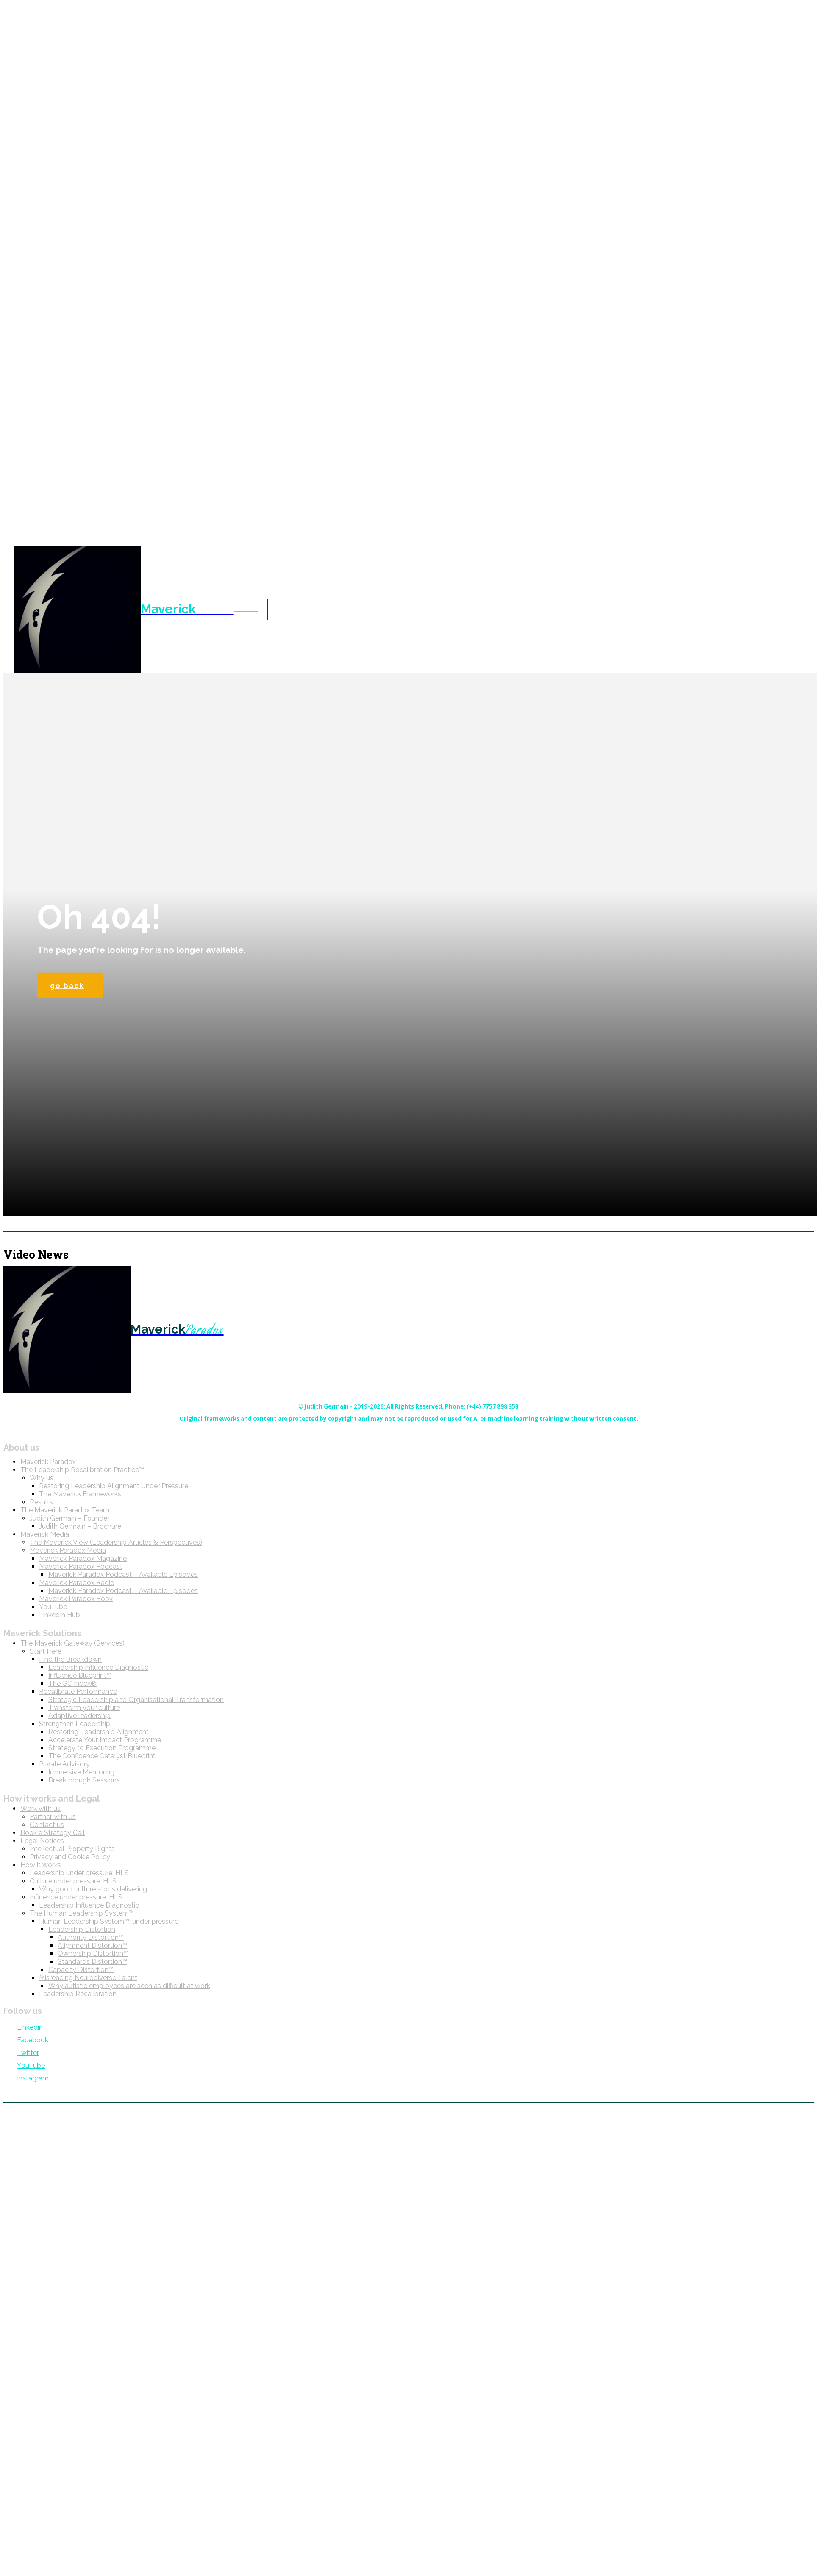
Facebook (32, 2040)
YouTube (31, 2065)
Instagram (33, 2078)
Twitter (28, 2053)
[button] (246, 608)
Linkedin (30, 2027)
